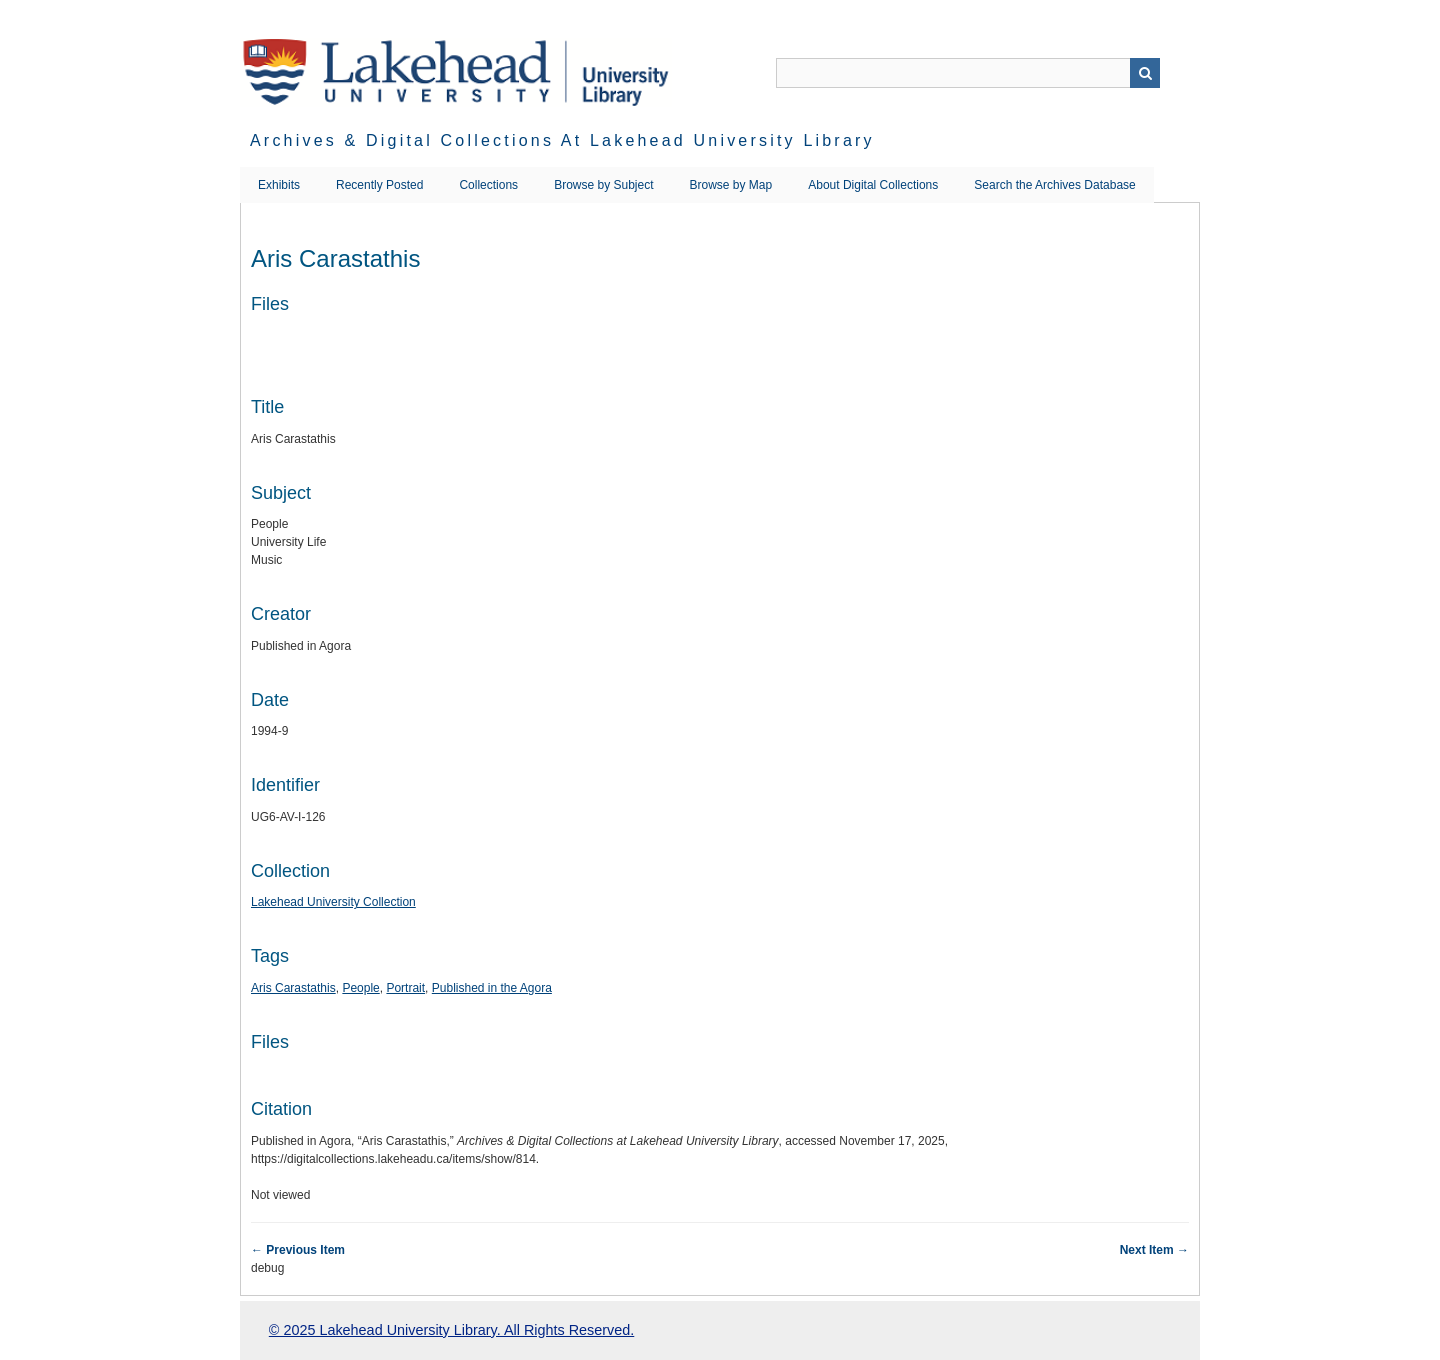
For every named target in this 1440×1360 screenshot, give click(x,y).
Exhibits (279, 185)
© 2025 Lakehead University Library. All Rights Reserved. (451, 1330)
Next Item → (1154, 1250)
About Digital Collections (873, 185)
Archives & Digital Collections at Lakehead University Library (562, 140)
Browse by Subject (603, 185)
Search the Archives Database (1054, 185)
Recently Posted (379, 185)
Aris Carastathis (293, 988)
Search (1145, 73)
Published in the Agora (492, 988)
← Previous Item (298, 1250)
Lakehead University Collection (333, 902)
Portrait (405, 988)
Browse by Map (731, 185)
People (360, 988)
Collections (488, 185)
